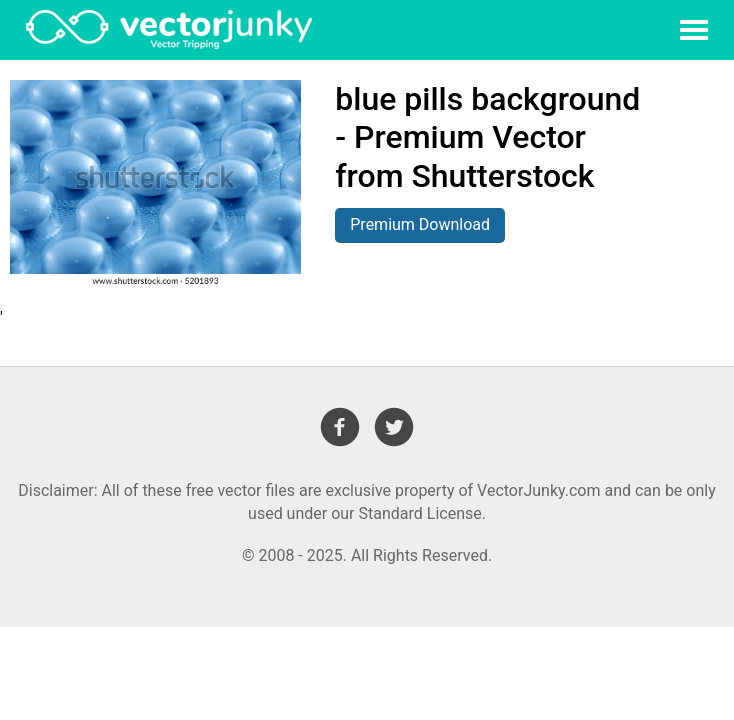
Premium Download (420, 224)
